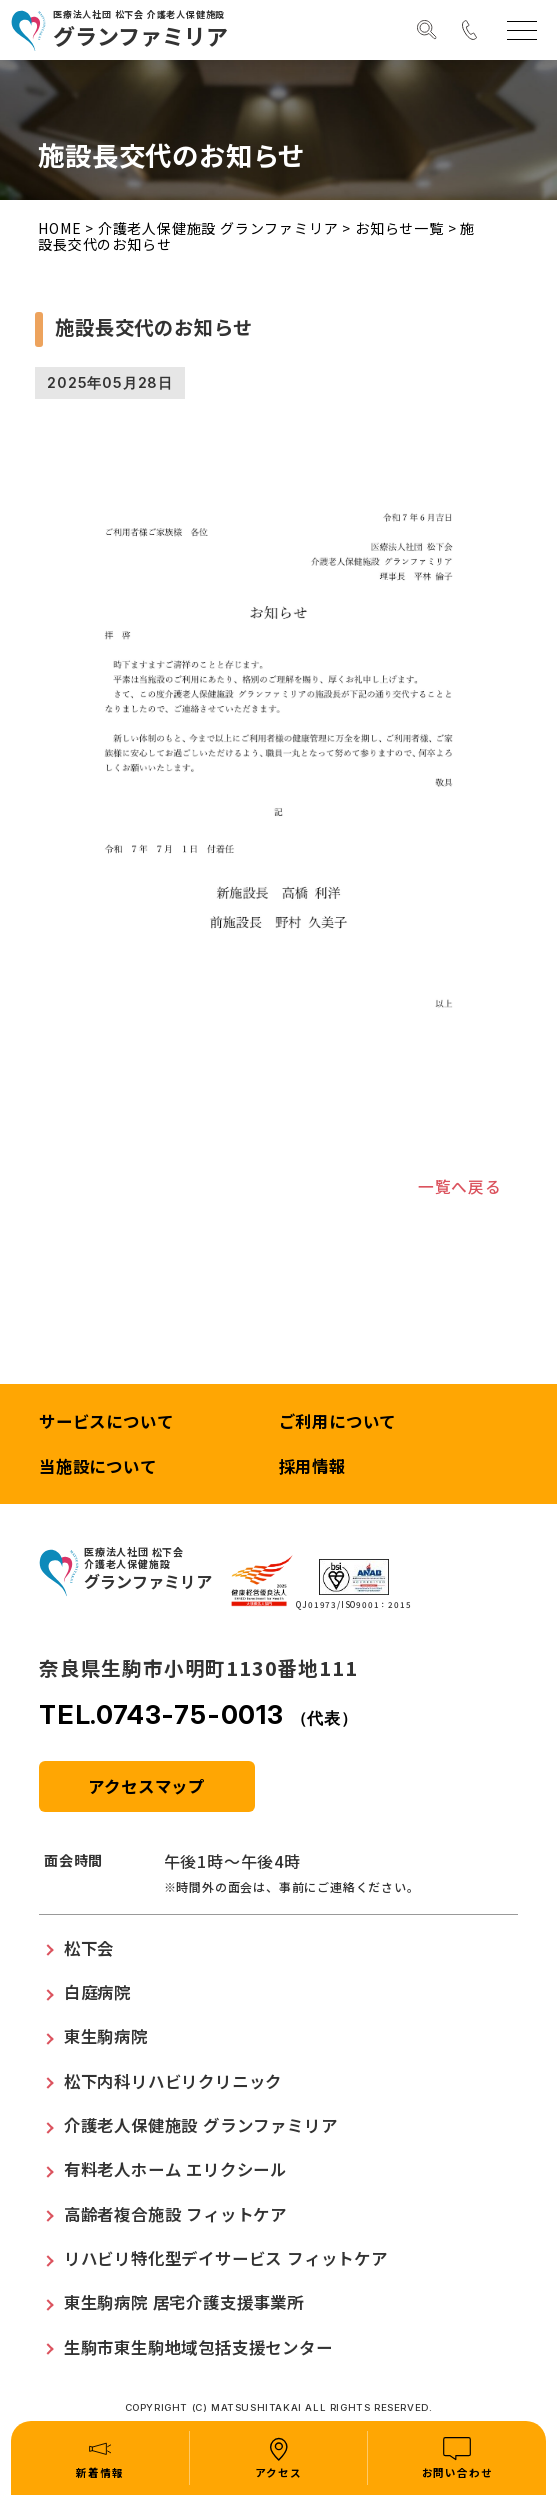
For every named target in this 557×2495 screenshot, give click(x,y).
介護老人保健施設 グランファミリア (218, 228)
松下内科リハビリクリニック (173, 2082)
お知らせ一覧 (399, 228)
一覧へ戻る (460, 1187)
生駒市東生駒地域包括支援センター (198, 2348)
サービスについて (106, 1423)
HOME (59, 228)
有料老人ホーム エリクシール (175, 2171)
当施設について (98, 1468)
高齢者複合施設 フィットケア (175, 2215)
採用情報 (312, 1468)
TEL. (198, 1716)
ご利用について (338, 1423)
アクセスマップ (146, 1787)
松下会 (89, 1949)
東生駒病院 (106, 2038)
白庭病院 (97, 1993)
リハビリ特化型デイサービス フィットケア (226, 2259)
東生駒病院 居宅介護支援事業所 (184, 2304)
